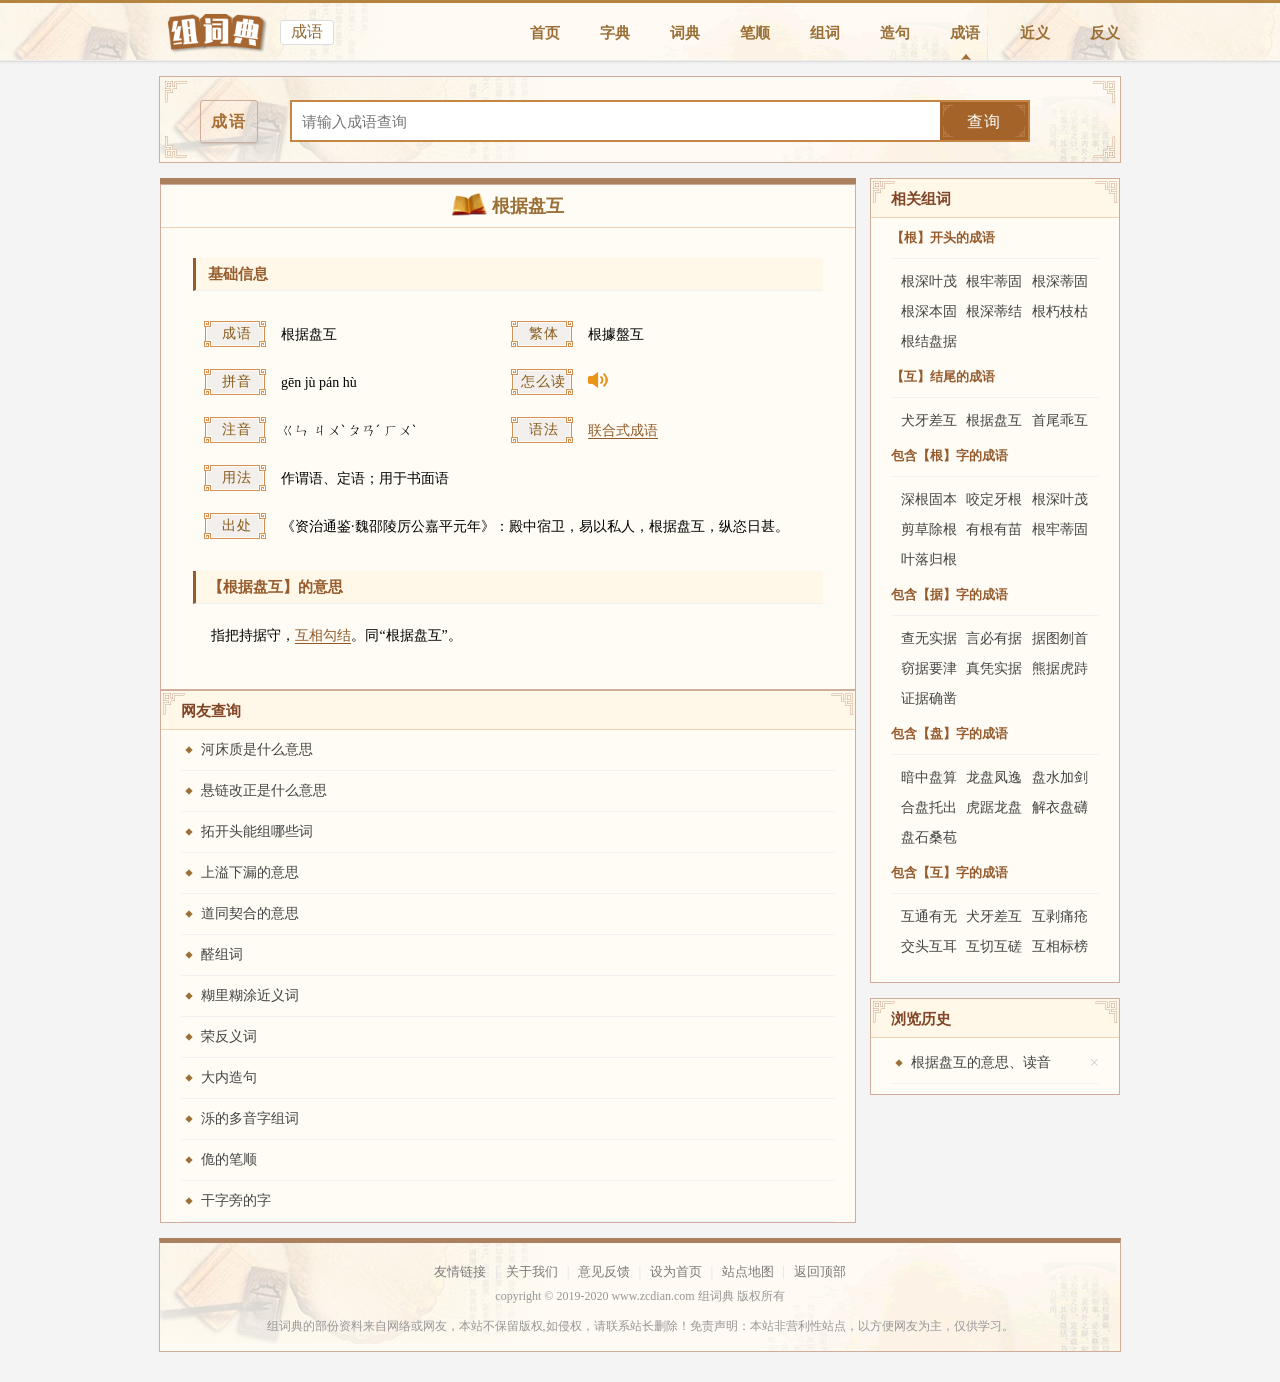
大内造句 (229, 1077)
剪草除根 (929, 529)
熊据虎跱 (1060, 668)
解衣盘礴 (1060, 807)
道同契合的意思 (250, 913)
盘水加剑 (1060, 777)
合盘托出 (929, 807)
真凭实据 (994, 668)
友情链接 (460, 1271)
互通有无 (929, 916)
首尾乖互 (1060, 420)
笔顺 (755, 33)
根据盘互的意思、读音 (981, 1062)
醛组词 (222, 954)
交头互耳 (929, 946)
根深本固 (929, 311)
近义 (1035, 33)
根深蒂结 (994, 311)
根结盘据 (929, 341)
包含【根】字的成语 (949, 455)
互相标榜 (1060, 946)
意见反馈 (604, 1271)
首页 (545, 33)
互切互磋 (994, 946)
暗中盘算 (929, 777)
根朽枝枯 (1060, 311)
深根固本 (929, 499)
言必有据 (994, 638)
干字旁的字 (236, 1200)
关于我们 (532, 1271)
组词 (825, 33)
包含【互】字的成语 (949, 872)
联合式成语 (623, 430)
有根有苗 (994, 529)
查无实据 (929, 638)
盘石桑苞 (929, 837)
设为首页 (676, 1271)
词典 (685, 33)
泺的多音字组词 (250, 1118)
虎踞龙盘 (994, 807)
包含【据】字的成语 (949, 594)
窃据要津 (929, 668)
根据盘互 (994, 420)
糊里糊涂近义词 (250, 995)
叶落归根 (929, 559)
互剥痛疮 (1060, 916)
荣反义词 (229, 1036)
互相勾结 (323, 635)
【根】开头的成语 (943, 237)
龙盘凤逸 (994, 777)
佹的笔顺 (229, 1159)
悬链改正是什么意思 (264, 790)
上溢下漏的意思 (250, 872)
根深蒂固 (1060, 281)
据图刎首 (1060, 638)
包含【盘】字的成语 (949, 733)
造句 (895, 33)
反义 (1105, 33)
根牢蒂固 (994, 281)
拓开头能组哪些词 (257, 831)
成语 (965, 33)
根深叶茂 (929, 281)
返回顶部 (820, 1271)
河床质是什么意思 (257, 749)
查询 (984, 121)
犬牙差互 (929, 420)
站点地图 (748, 1271)
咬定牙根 (994, 499)
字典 (615, 33)
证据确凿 (929, 698)
